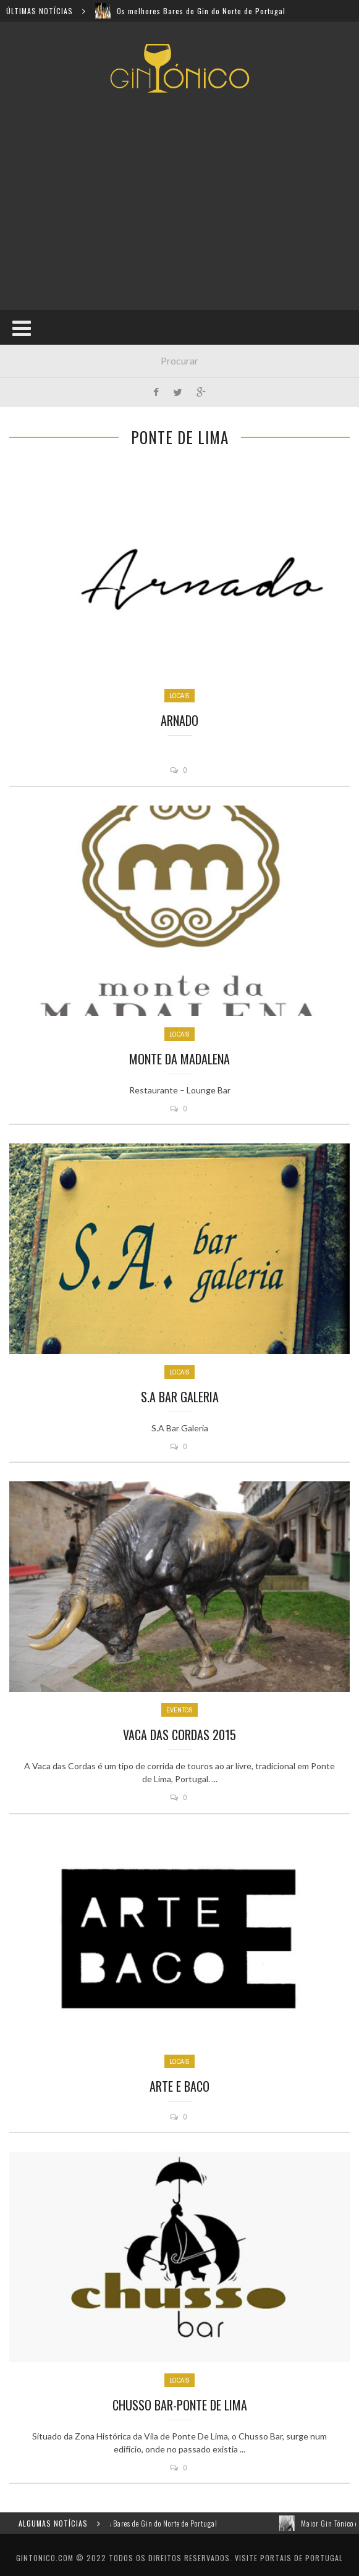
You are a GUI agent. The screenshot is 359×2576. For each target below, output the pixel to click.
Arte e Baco (179, 2086)
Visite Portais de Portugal (289, 2558)
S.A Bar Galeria (180, 1396)
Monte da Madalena (179, 1059)
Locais (179, 695)
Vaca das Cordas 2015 (179, 1734)
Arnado (179, 720)
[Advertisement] (184, 201)
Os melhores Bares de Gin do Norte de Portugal (201, 11)
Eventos (179, 1710)
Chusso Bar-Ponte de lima (179, 2405)
